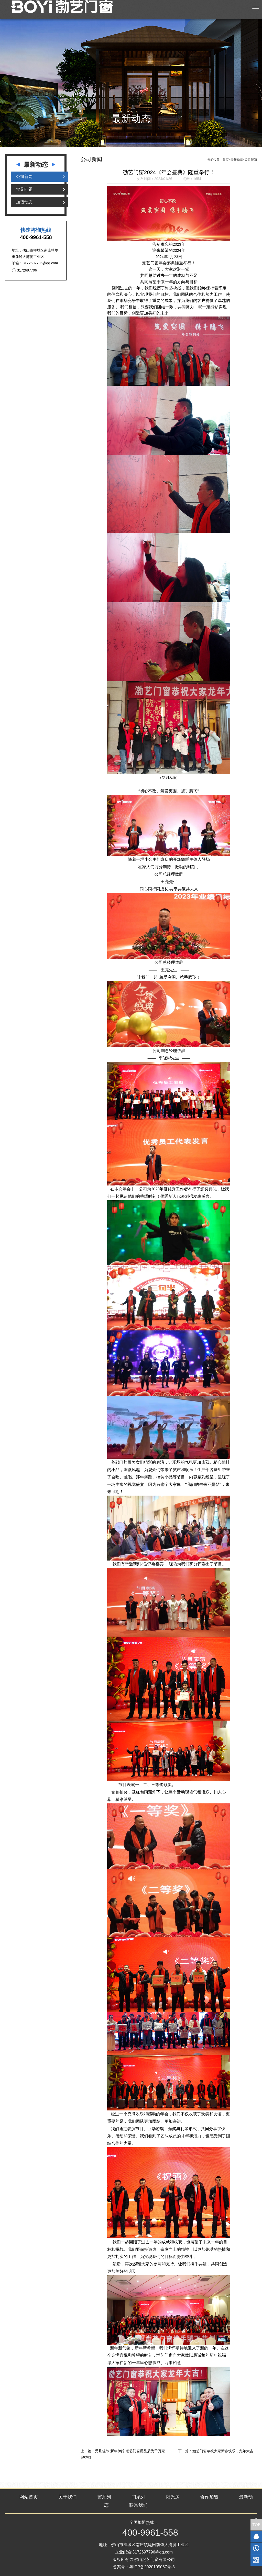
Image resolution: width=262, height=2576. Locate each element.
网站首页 (28, 2497)
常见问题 (24, 189)
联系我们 (138, 2505)
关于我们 (67, 2497)
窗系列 (104, 2497)
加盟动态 (24, 202)
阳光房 (173, 2497)
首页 (227, 160)
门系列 (138, 2497)
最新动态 (237, 160)
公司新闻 (24, 176)
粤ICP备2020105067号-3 (152, 2567)
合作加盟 (209, 2497)
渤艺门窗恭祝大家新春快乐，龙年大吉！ (224, 2451)
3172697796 (24, 270)
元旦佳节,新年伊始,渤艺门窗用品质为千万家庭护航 (123, 2454)
